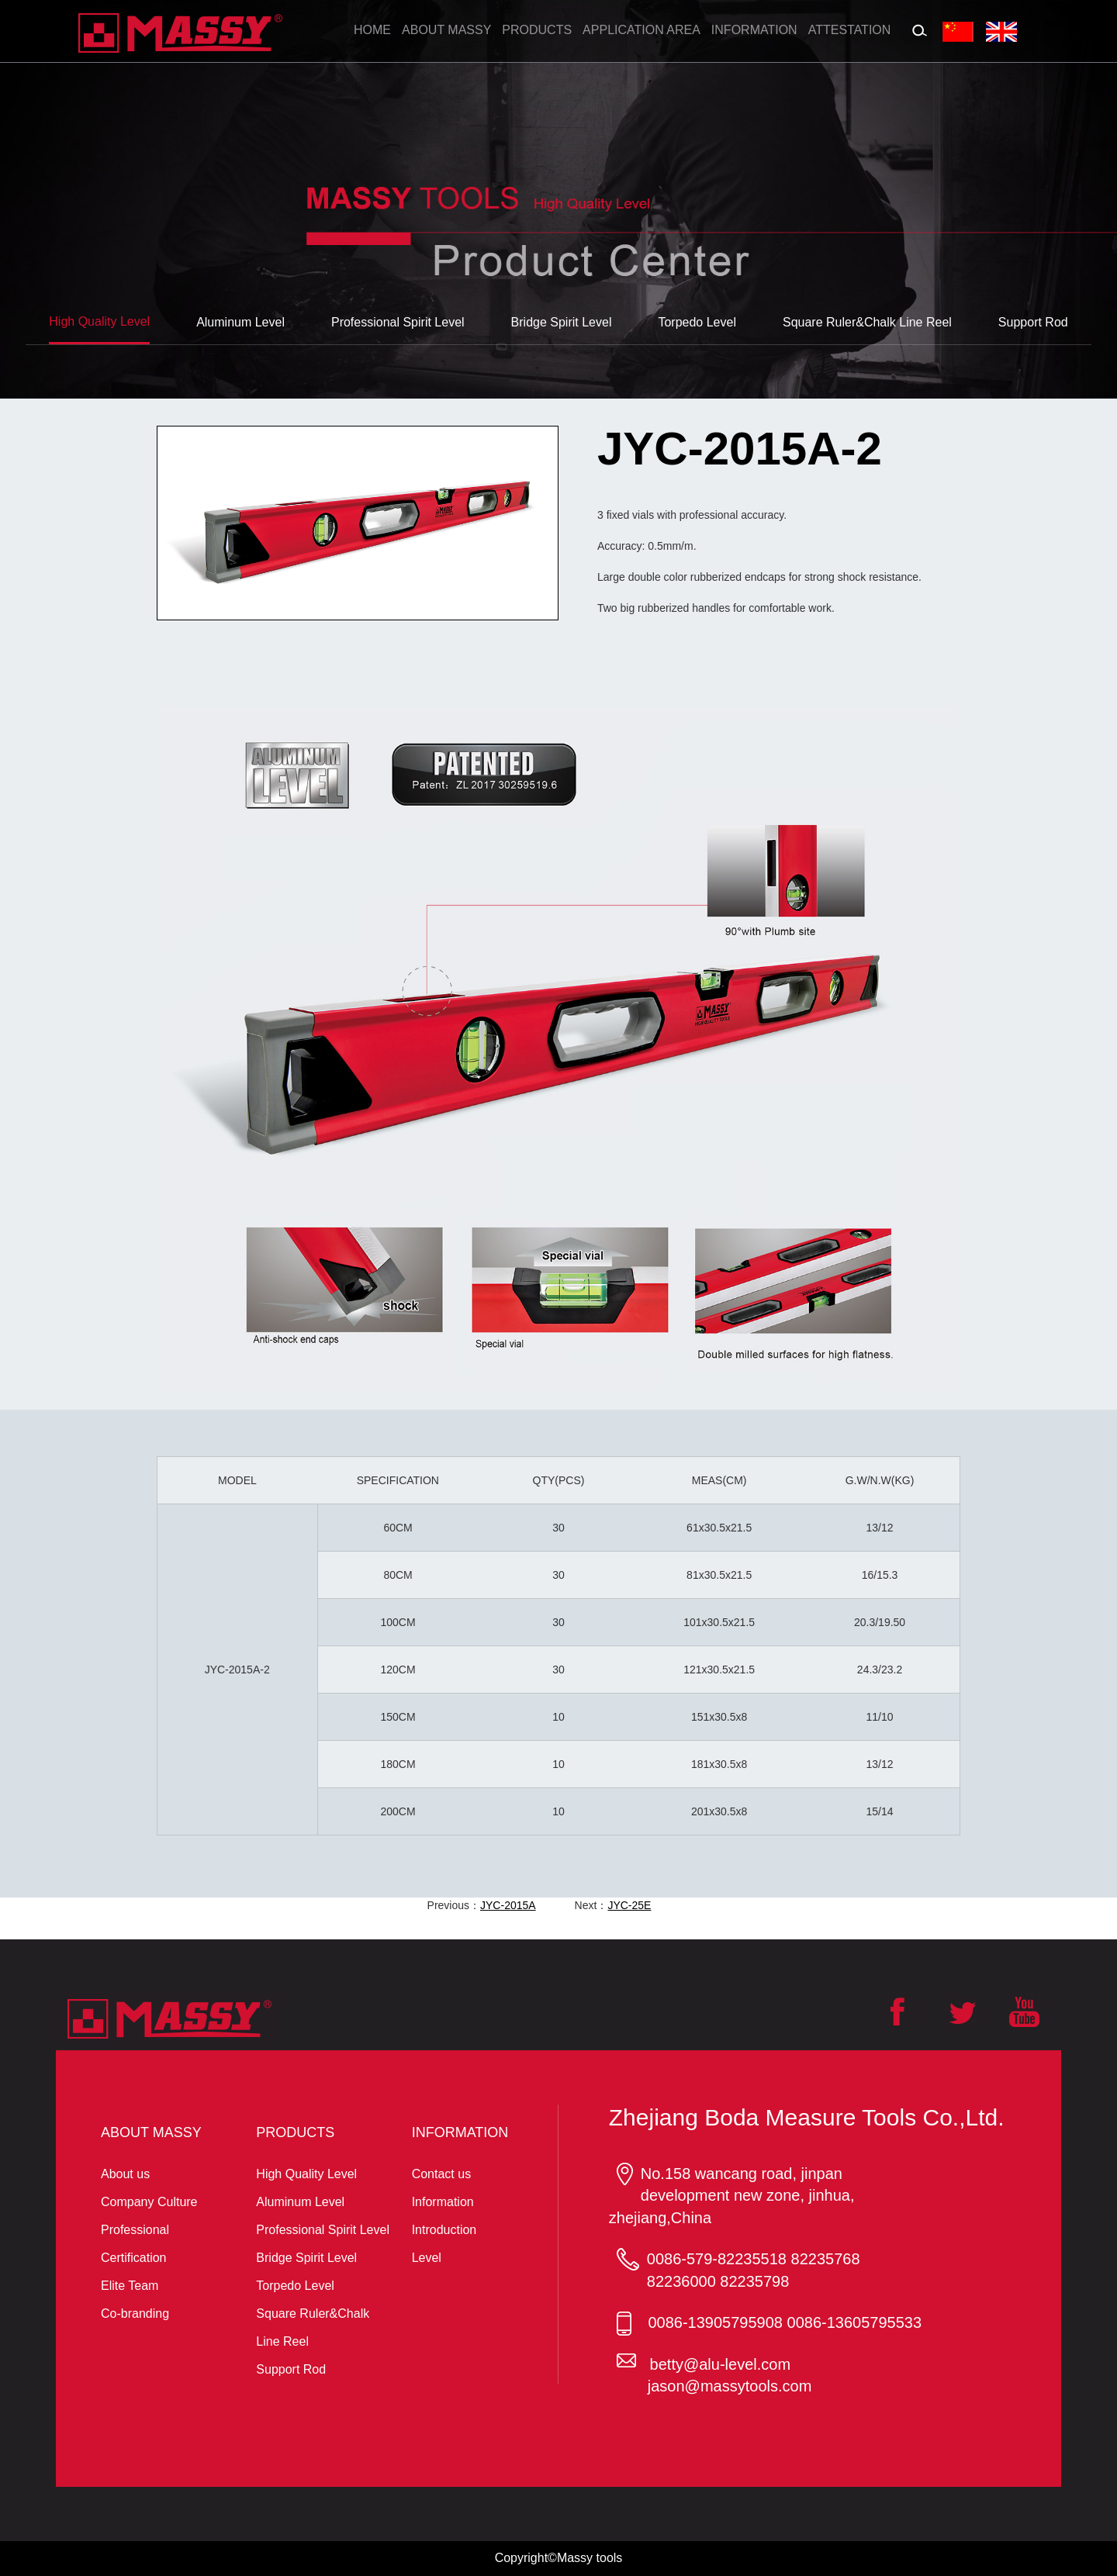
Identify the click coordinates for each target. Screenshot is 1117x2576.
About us (125, 2174)
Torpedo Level (295, 2285)
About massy (446, 29)
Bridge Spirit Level (306, 2257)
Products (537, 29)
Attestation (849, 29)
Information (754, 29)
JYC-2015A (508, 1905)
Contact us (441, 2174)
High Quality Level (306, 2174)
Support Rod (291, 2369)
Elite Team (129, 2285)
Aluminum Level (300, 2201)
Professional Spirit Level (322, 2229)
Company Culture (149, 2201)
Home (372, 29)
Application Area (641, 29)
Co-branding (135, 2313)
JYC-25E (629, 1905)
